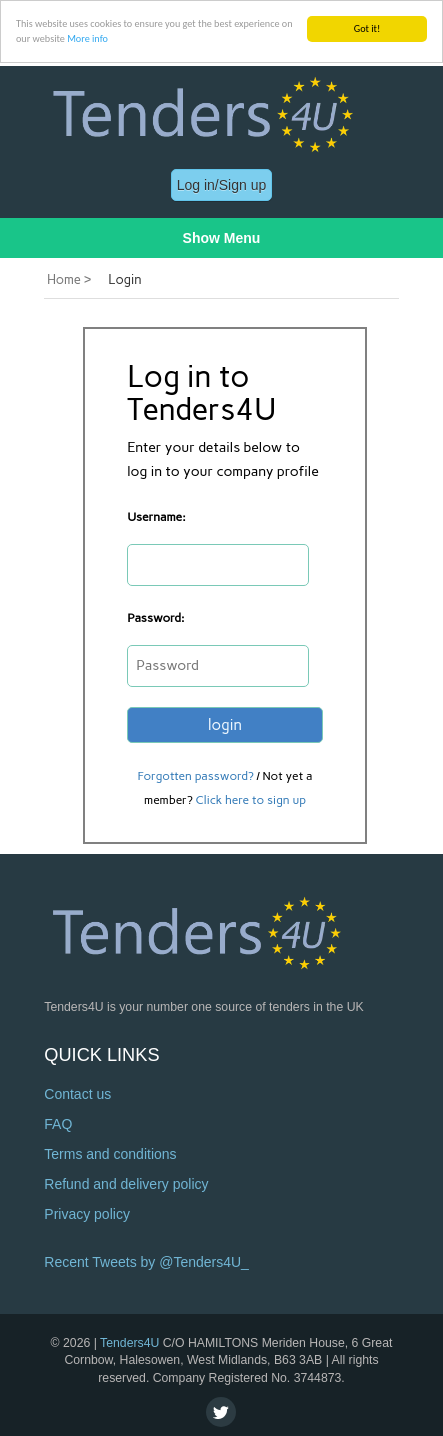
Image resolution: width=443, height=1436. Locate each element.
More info (87, 38)
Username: (156, 517)
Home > (69, 279)
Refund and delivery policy (126, 1184)
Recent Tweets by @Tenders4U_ (146, 1262)
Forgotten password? (196, 776)
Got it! (367, 28)
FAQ (58, 1124)
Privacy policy (87, 1214)
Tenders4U (129, 1342)
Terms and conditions (110, 1154)
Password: (155, 618)
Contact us (77, 1094)
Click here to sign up (251, 800)
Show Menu (222, 238)
